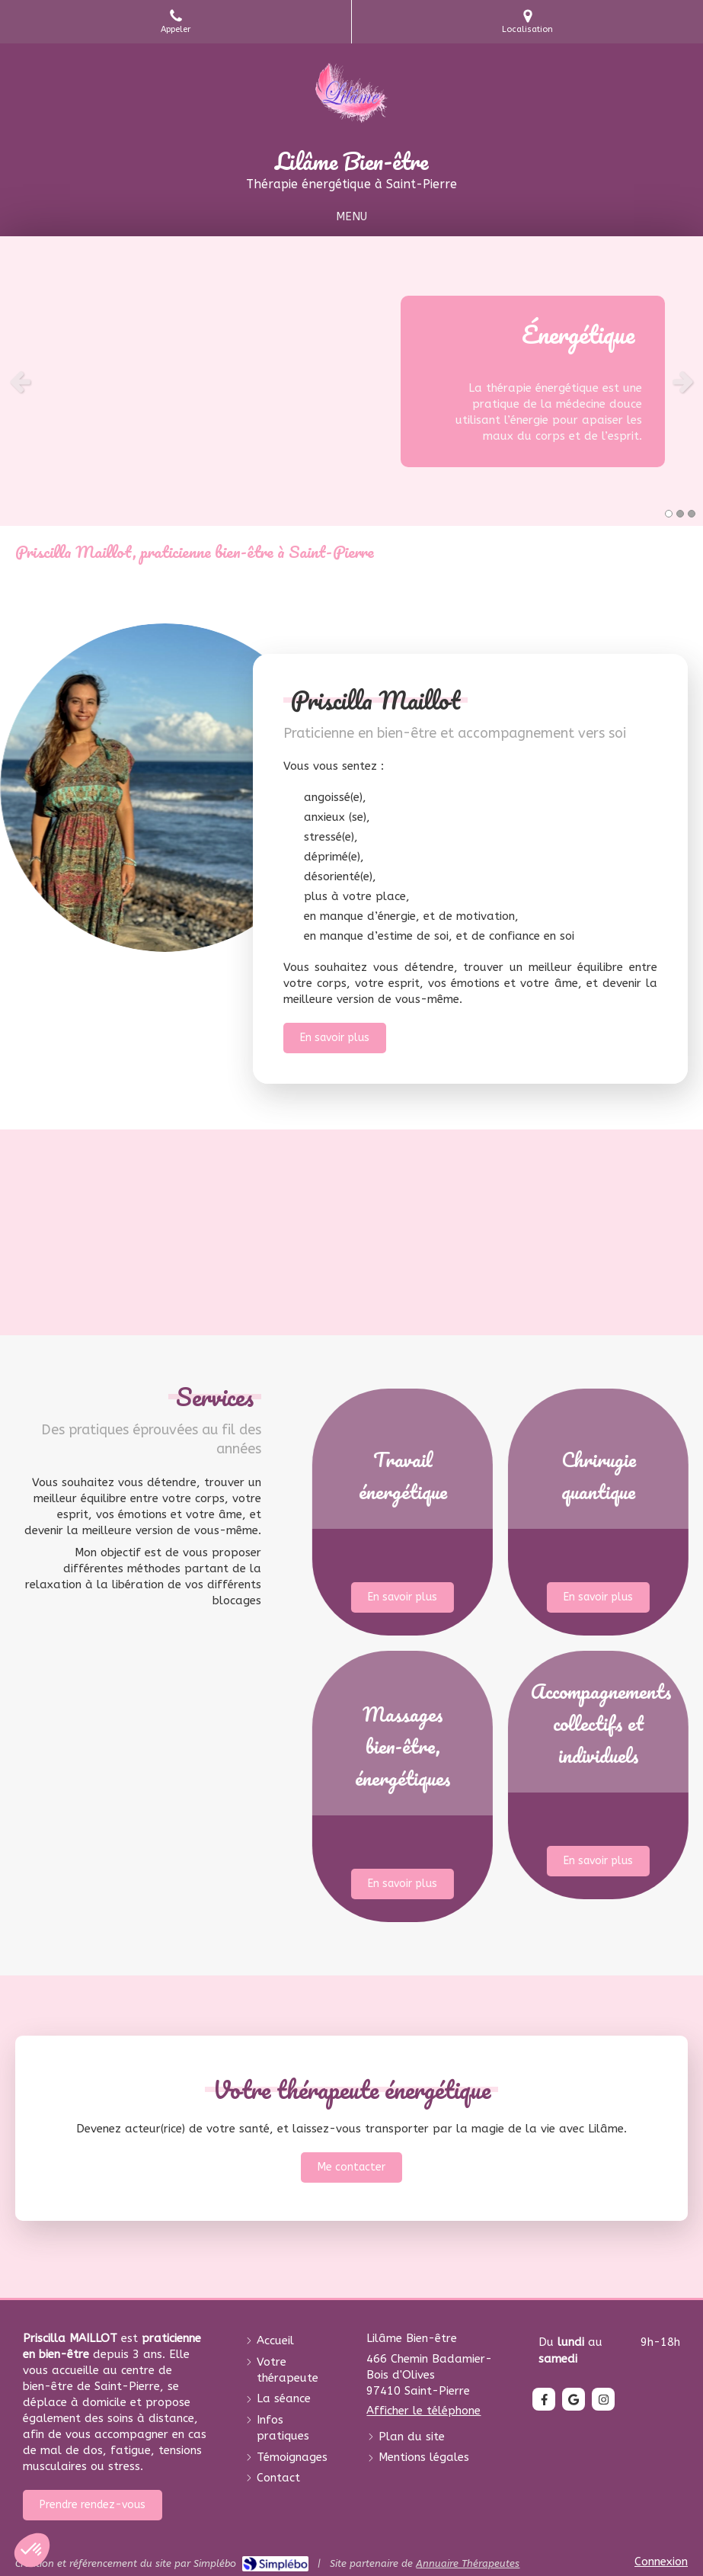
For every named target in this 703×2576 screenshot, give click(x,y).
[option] (351, 381)
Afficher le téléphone (423, 2410)
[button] (493, 1512)
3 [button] (691, 513)
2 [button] (680, 513)
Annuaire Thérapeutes (467, 2563)
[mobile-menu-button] (351, 217)
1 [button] (669, 513)
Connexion (661, 2561)
